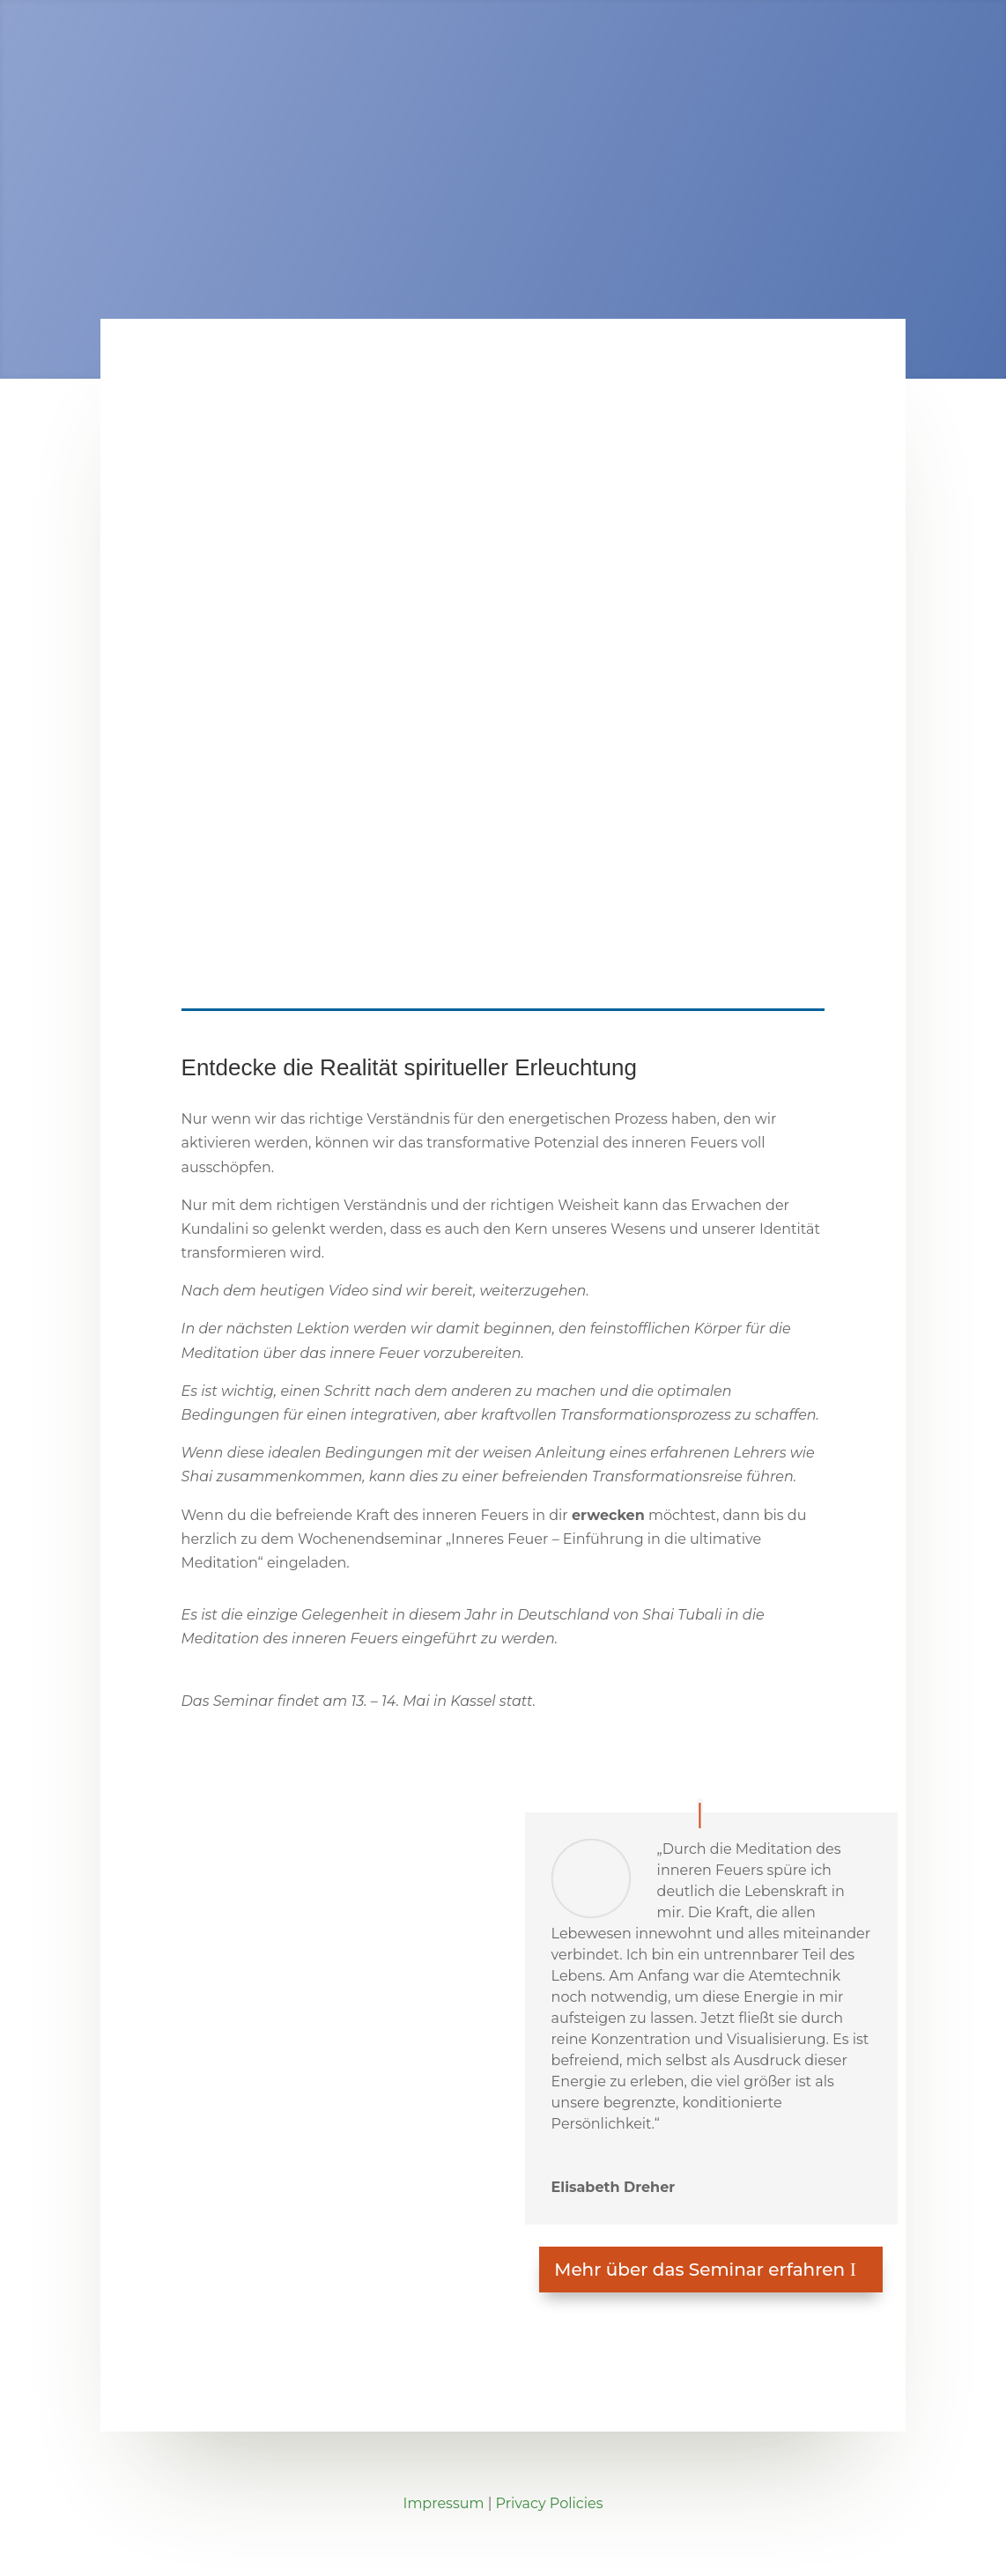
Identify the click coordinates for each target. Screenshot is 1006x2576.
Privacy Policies (549, 2503)
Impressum (444, 2503)
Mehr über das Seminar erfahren (699, 2269)
